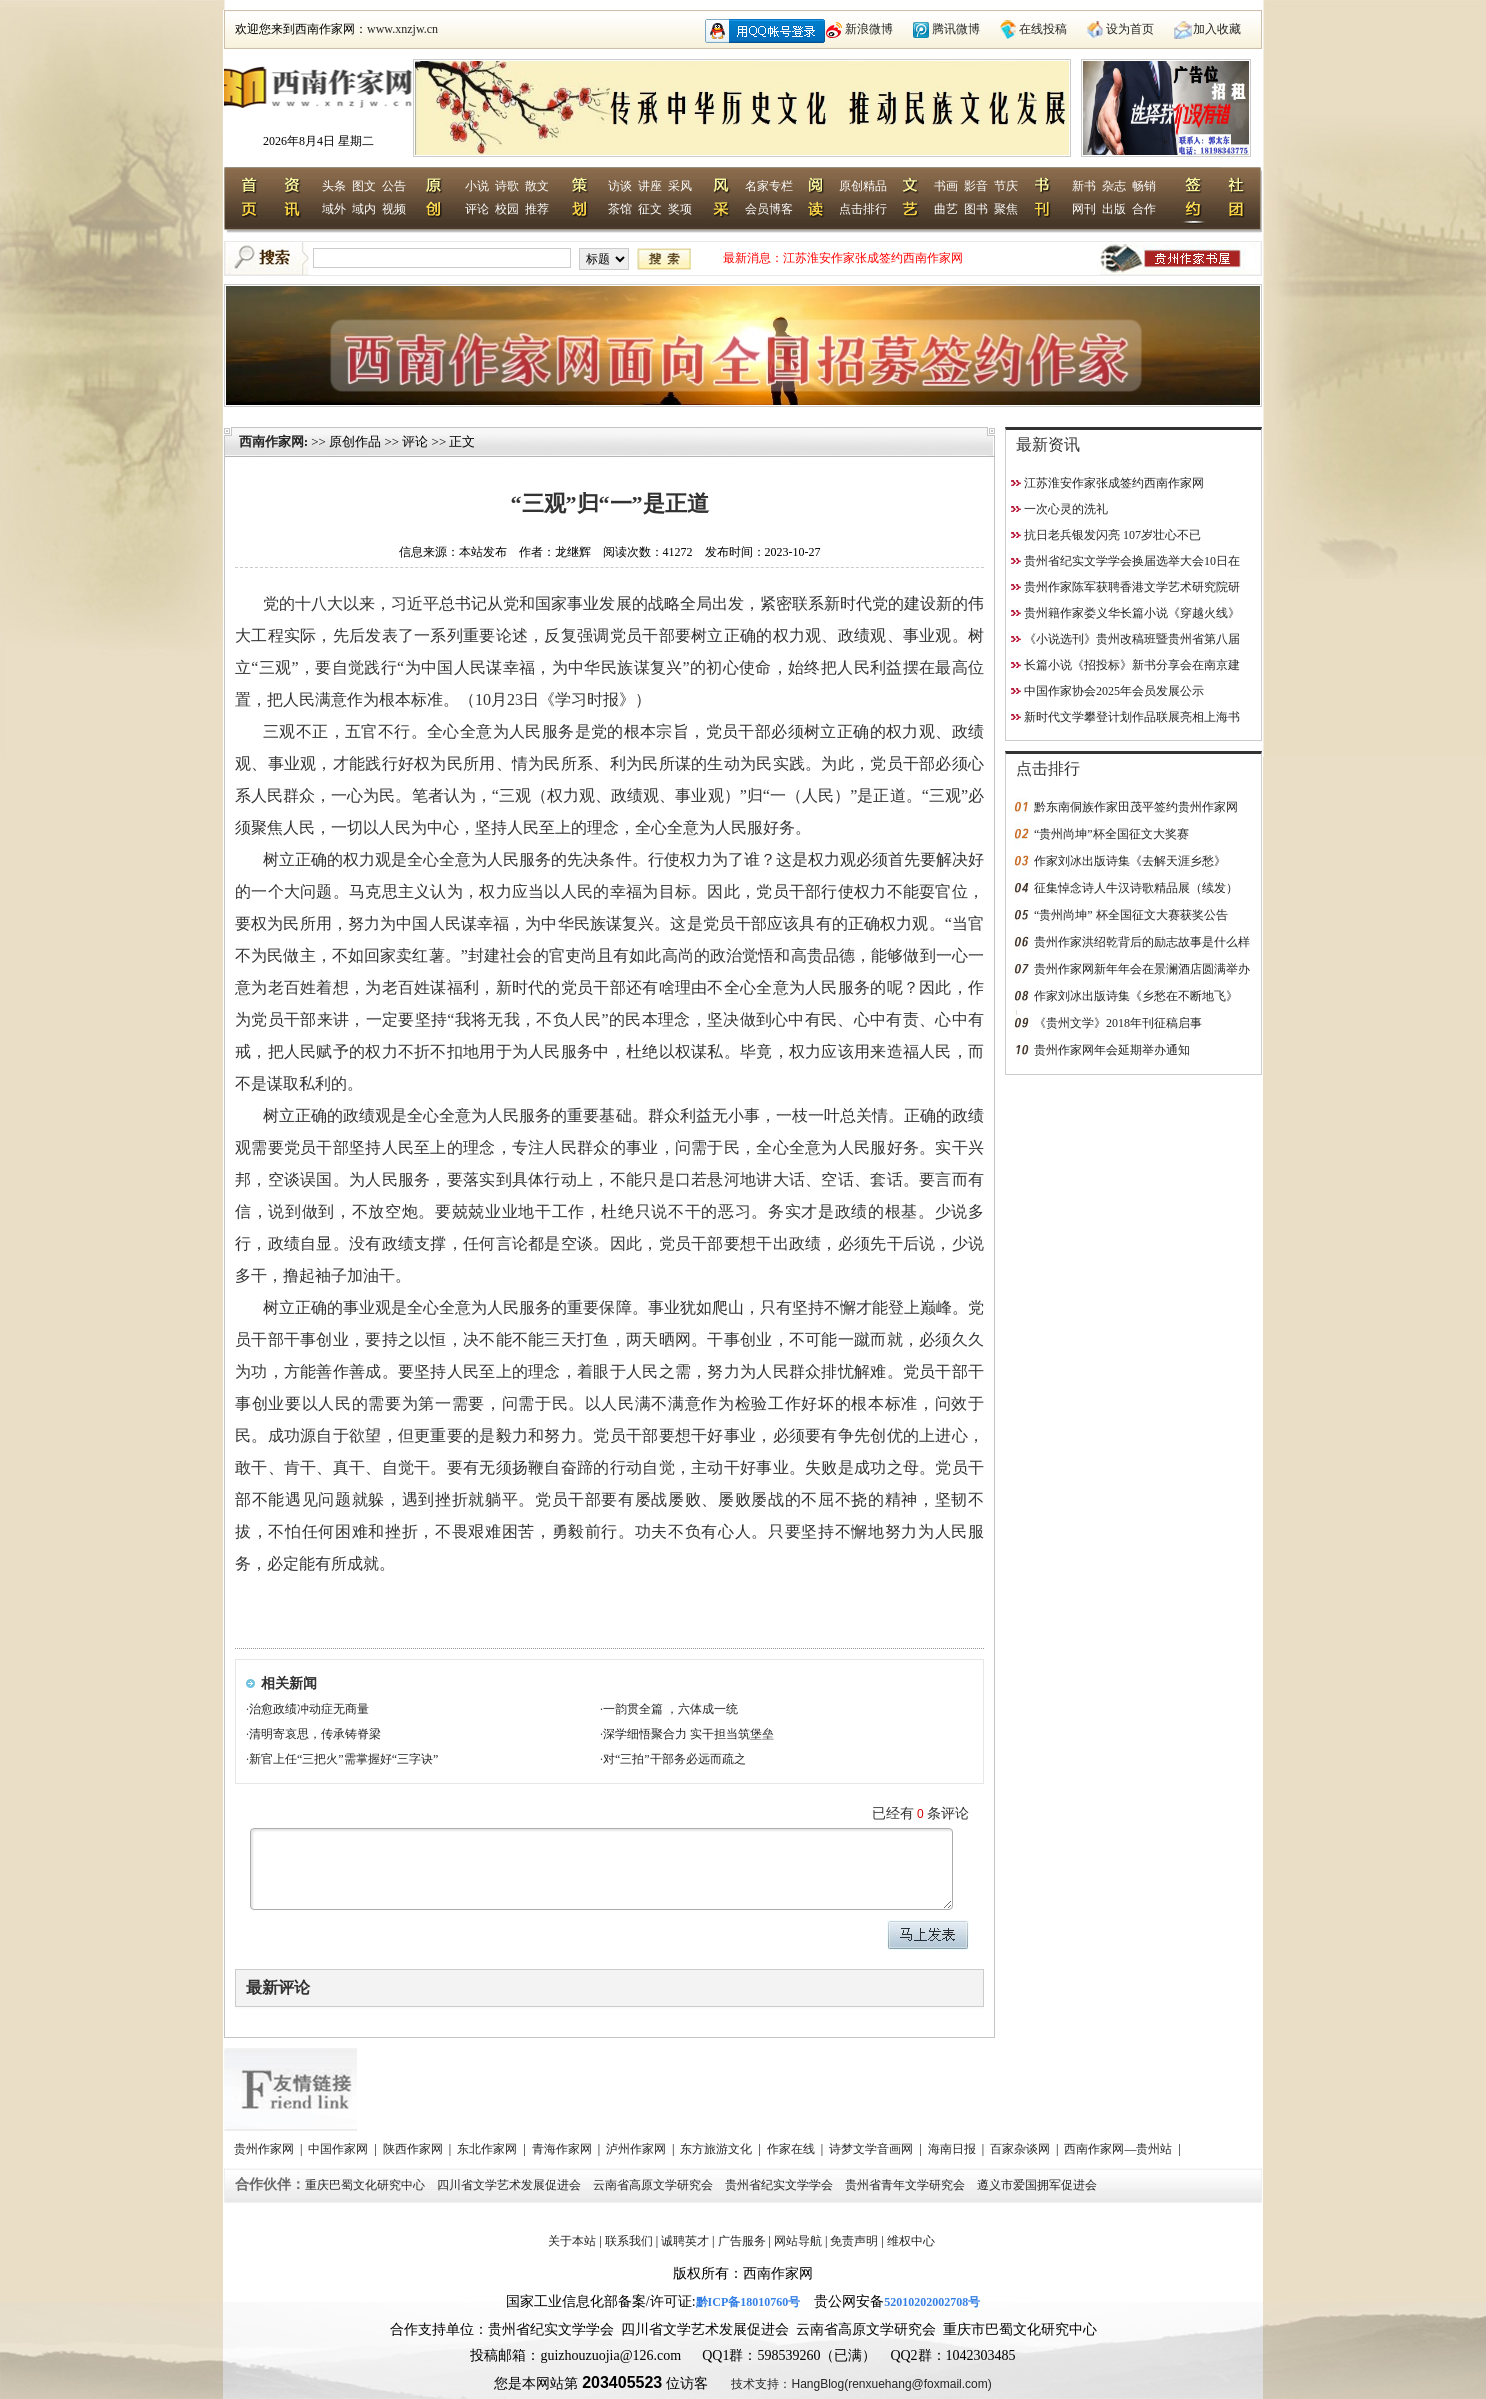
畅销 (1144, 186)
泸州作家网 (637, 2149)
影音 (976, 186)
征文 (650, 209)
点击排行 (863, 209)
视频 (394, 209)
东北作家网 (488, 2149)
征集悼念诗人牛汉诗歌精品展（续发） (1136, 888)
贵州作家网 (265, 2149)
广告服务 (742, 2241)
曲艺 (946, 209)
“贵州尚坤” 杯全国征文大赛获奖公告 (1131, 915)
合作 (1144, 209)
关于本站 (572, 2241)
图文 (364, 186)
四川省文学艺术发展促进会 (510, 2185)
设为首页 (1130, 29)
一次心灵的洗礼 (1066, 509)
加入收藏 (1217, 29)
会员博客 (769, 209)
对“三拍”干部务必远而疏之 (674, 1759)
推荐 (537, 209)
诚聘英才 (685, 2241)
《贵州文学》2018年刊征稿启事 (1118, 1023)
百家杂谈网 (1021, 2149)
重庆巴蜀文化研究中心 (366, 2185)
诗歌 (507, 186)
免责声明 (854, 2241)
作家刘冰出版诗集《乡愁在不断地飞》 (1136, 996)
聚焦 (1006, 209)
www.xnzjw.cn (402, 29)
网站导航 (798, 2241)
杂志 (1114, 186)
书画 (946, 186)
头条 (334, 186)
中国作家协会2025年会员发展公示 (1114, 691)
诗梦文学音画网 (872, 2149)
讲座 (650, 186)
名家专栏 (769, 186)
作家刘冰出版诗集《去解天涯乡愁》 (1130, 861)
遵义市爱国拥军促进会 (1038, 2185)
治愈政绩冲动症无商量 (309, 1709)
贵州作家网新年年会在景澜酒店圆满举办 (1142, 969)
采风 (680, 186)
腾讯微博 (956, 29)
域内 (364, 209)
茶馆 (620, 209)
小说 (477, 186)
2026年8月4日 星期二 (318, 141)
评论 (477, 209)
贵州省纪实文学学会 (780, 2185)
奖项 (680, 209)
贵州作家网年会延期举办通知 (1112, 1050)
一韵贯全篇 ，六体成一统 (670, 1709)
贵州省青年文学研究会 (906, 2185)
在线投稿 (1043, 29)
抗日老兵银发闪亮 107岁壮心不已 (1112, 535)
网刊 (1084, 209)
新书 (1084, 186)
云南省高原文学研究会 (654, 2185)
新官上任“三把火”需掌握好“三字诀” (343, 1759)
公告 (394, 186)
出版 (1114, 209)
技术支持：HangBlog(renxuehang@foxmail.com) (861, 2384)
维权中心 (911, 2241)
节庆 (1006, 186)
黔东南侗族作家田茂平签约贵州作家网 (1136, 807)
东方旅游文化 (717, 2149)
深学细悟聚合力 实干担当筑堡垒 (688, 1734)
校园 (507, 209)
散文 (537, 186)
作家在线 (792, 2149)
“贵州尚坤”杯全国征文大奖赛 (1111, 834)
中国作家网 (339, 2149)
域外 (334, 209)
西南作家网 (271, 441)
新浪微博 (869, 29)
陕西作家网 (414, 2149)
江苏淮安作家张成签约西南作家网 (873, 258)
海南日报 (953, 2149)
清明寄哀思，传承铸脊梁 (315, 1734)
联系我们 (629, 2241)
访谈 (620, 186)
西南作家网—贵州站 (1119, 2149)
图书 (976, 209)
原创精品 (863, 186)
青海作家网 (563, 2149)
